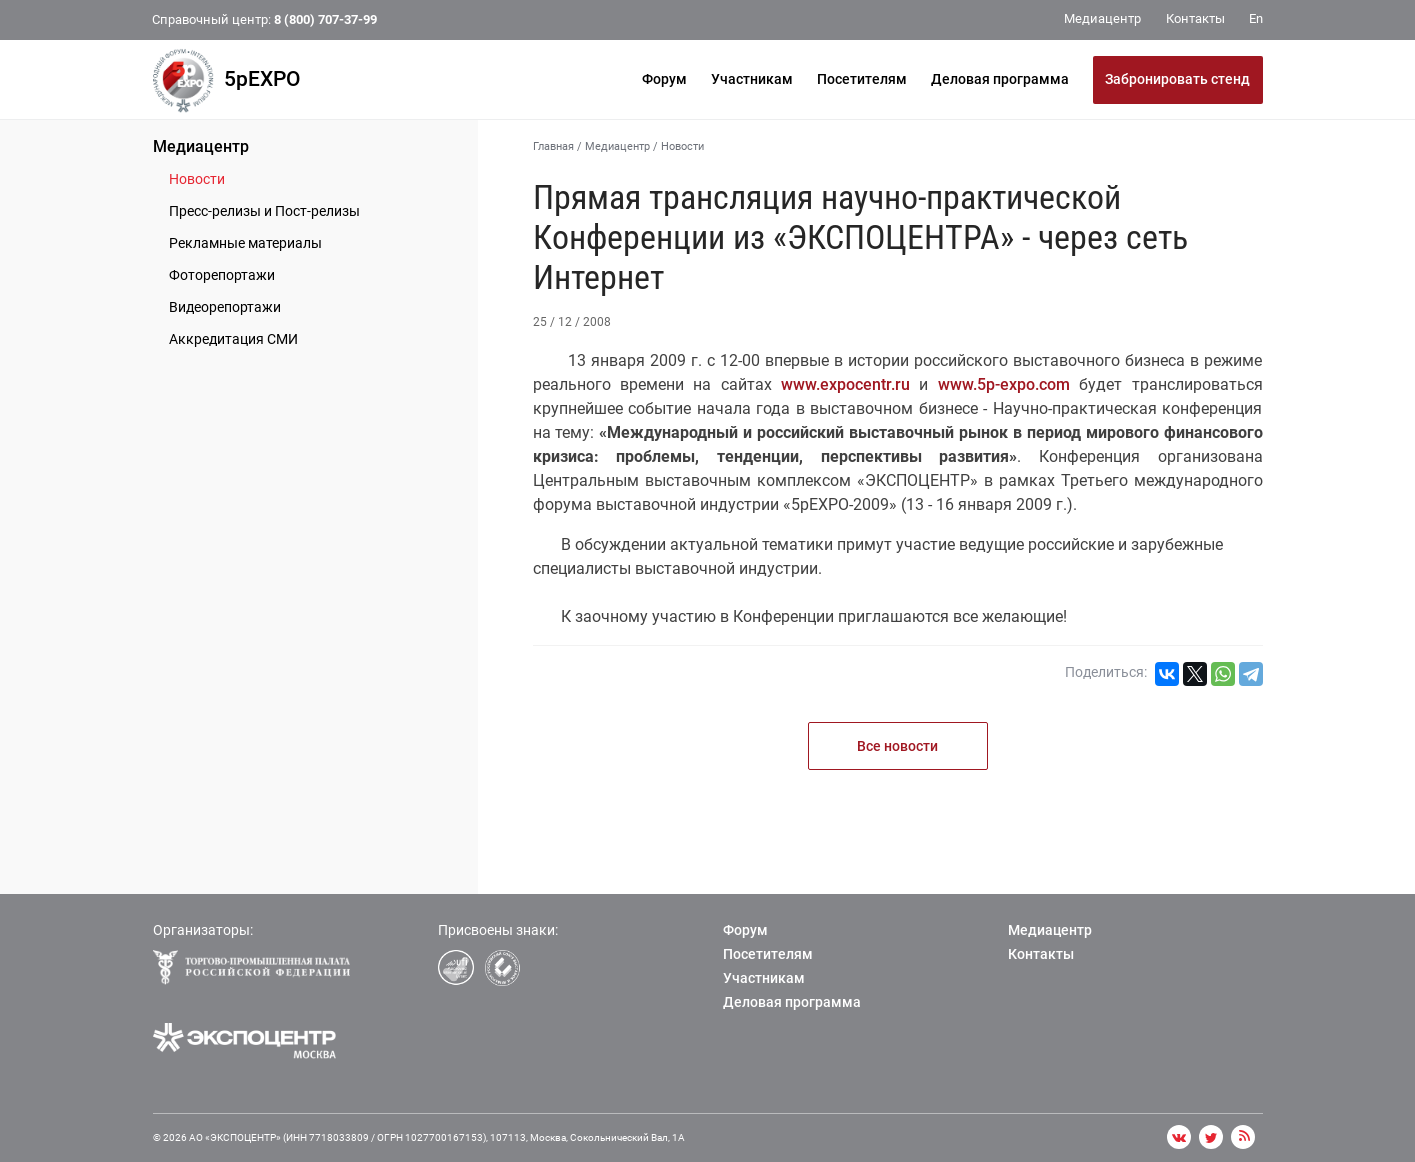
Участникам (752, 79)
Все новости (897, 746)
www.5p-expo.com (1004, 384)
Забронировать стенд (1177, 79)
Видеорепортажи (225, 307)
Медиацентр (201, 146)
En (1256, 18)
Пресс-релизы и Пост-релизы (264, 211)
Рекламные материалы (245, 243)
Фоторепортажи (222, 275)
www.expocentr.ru (845, 384)
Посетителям (862, 79)
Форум (664, 79)
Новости (197, 179)
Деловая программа (1000, 79)
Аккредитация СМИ (233, 339)
